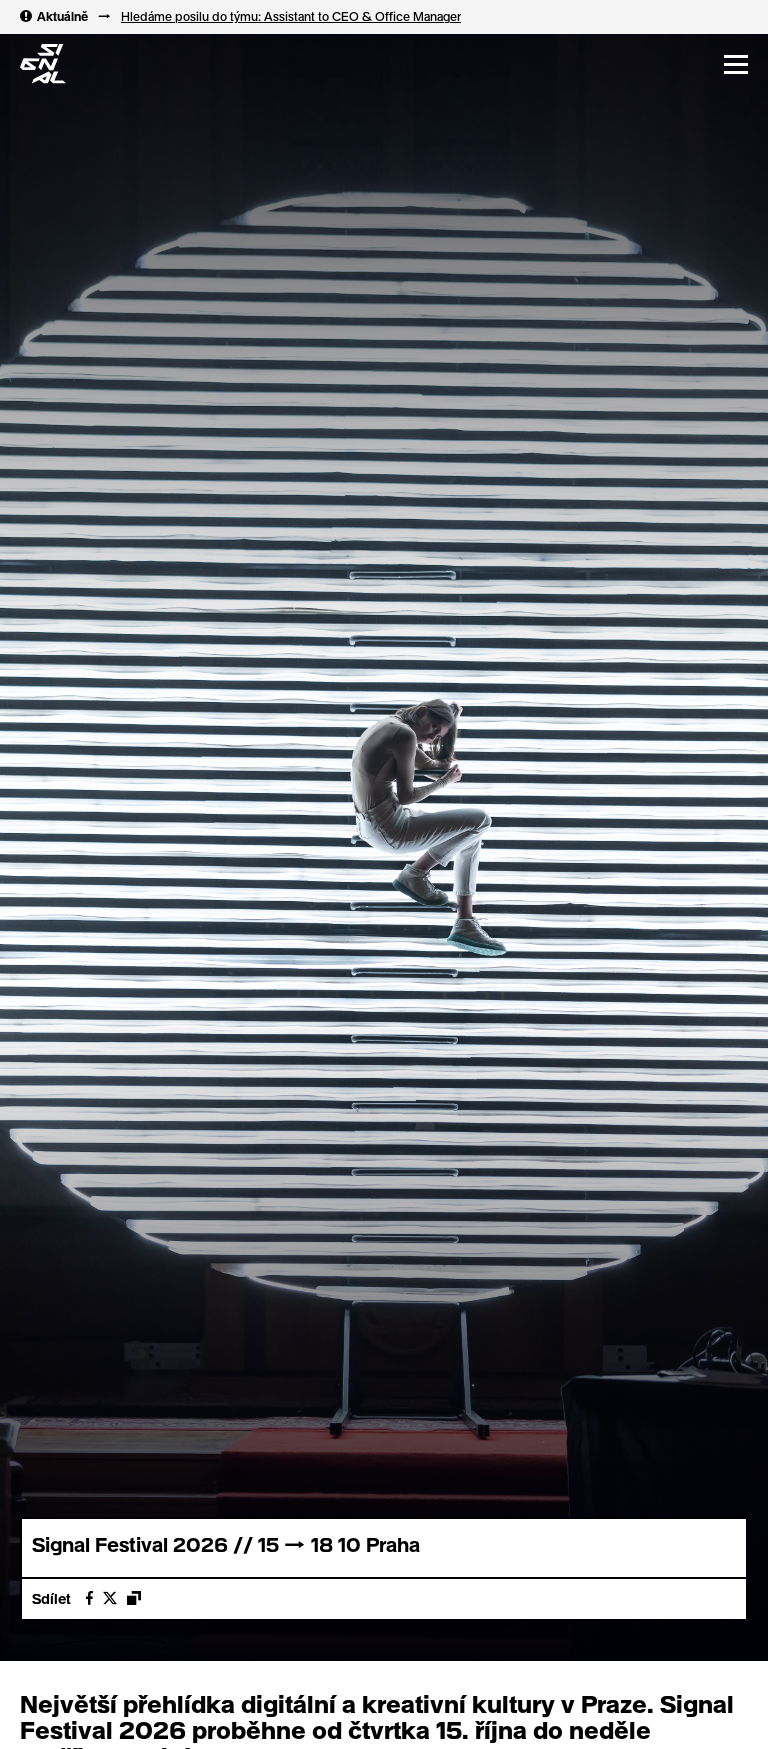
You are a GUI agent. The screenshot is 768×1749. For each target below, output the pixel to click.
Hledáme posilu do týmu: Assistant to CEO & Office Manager (291, 16)
